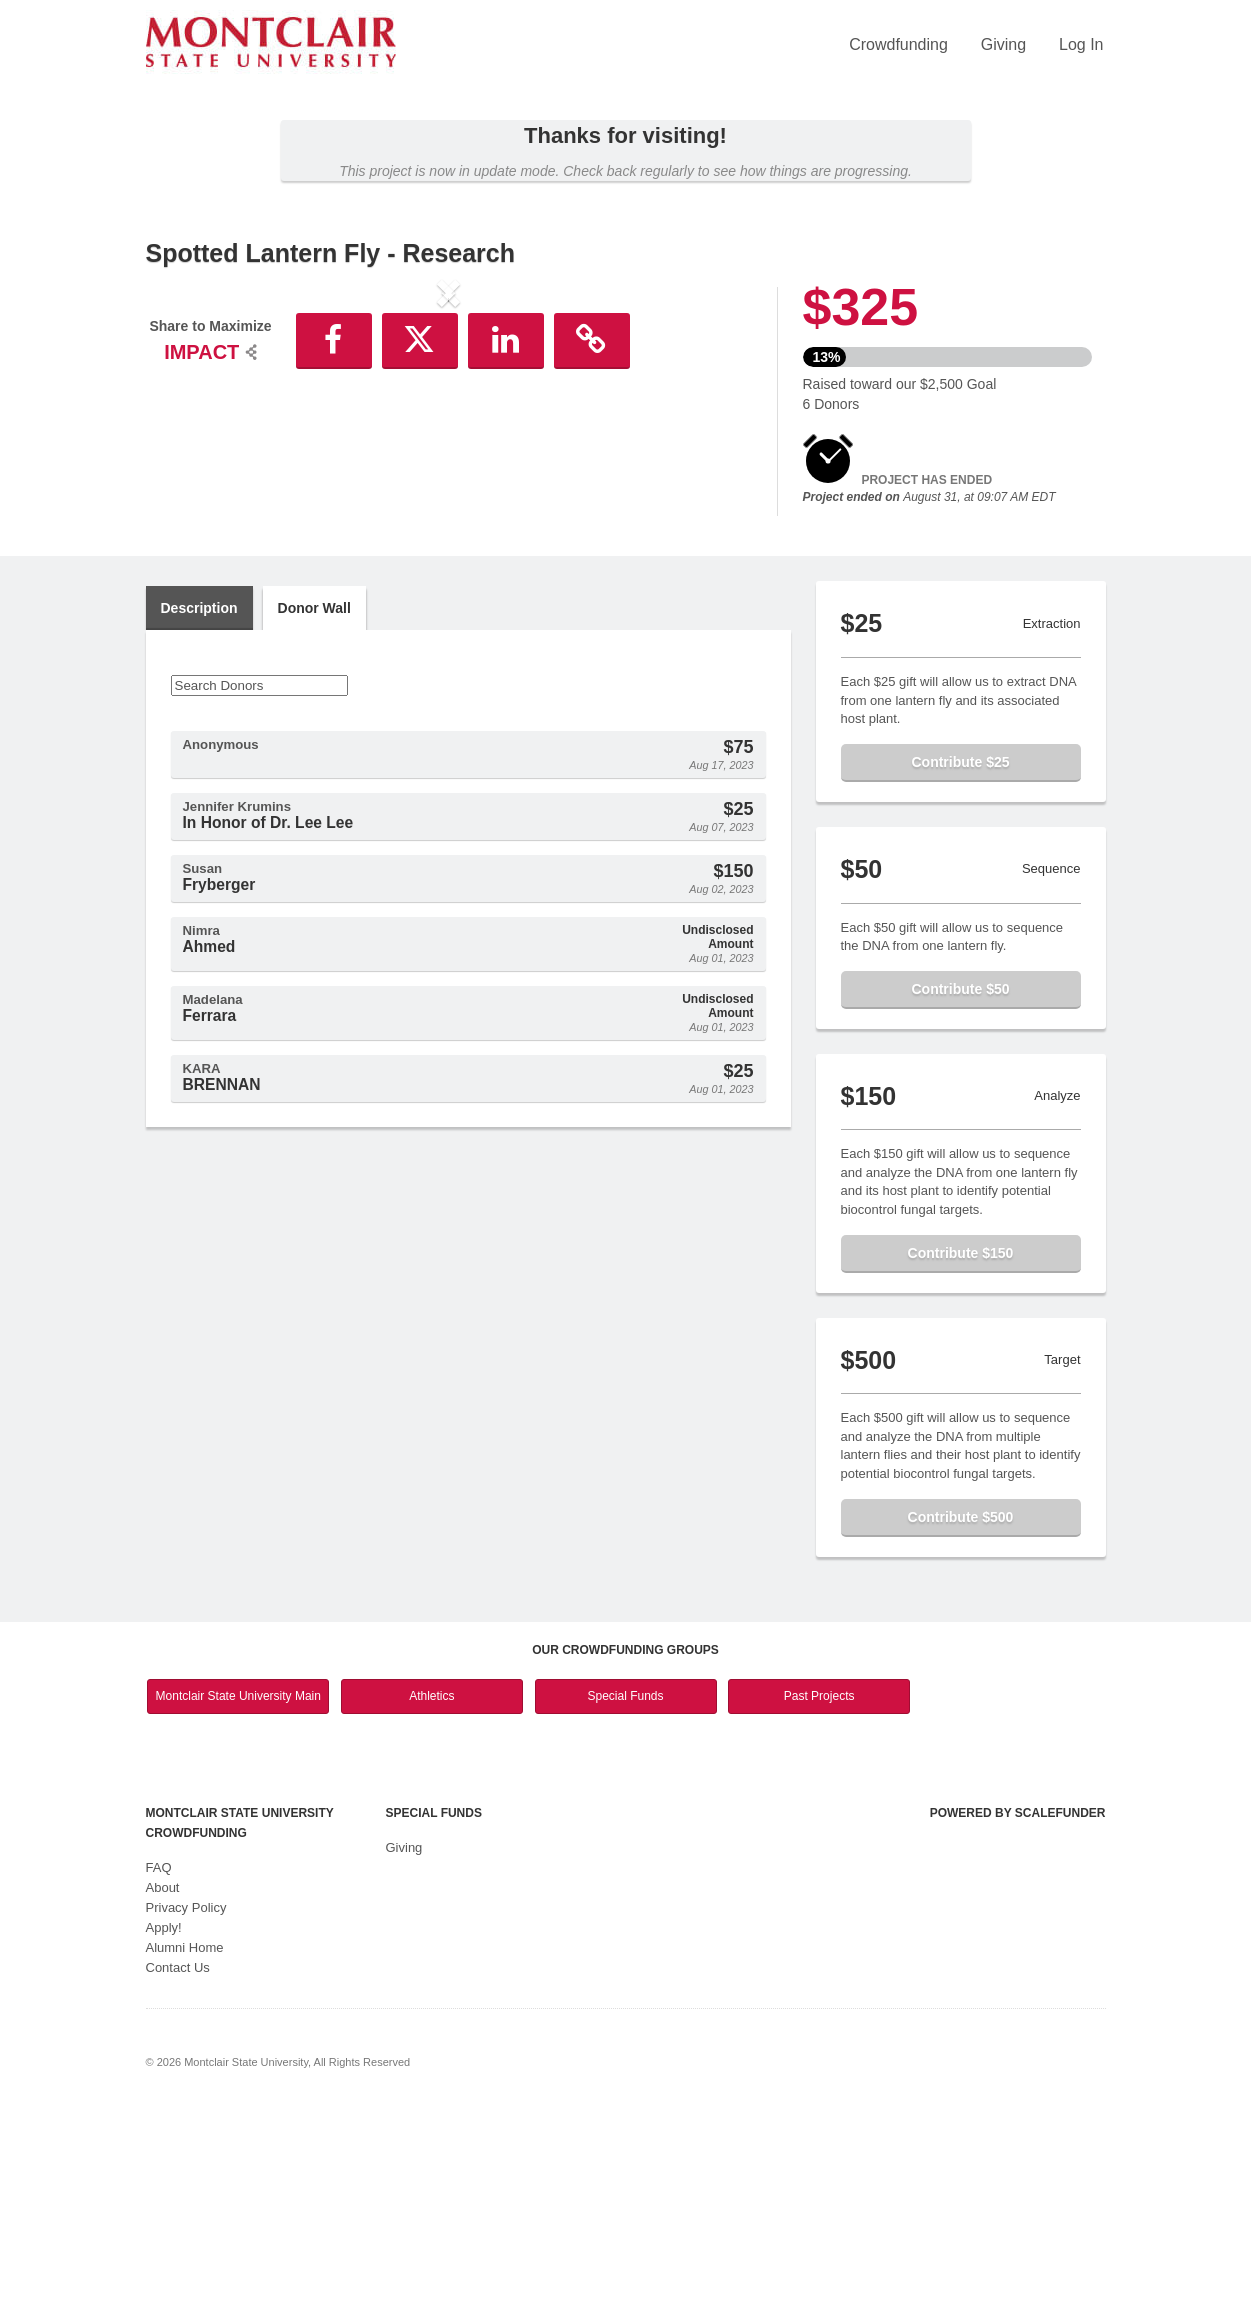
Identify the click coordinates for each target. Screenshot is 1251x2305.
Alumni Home (185, 2142)
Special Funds (625, 1891)
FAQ (159, 2062)
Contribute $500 (961, 1712)
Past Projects (819, 1891)
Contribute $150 (961, 1448)
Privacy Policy (186, 2102)
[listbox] (449, 461)
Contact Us (178, 2162)
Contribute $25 (960, 957)
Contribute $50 (960, 1184)
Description (199, 803)
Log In (1081, 44)
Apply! (164, 2122)
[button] (191, 458)
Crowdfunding (898, 44)
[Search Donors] (259, 880)
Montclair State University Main (238, 1891)
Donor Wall (314, 803)
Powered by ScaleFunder (1018, 2008)
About (163, 2082)
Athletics (431, 1891)
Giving (1003, 44)
